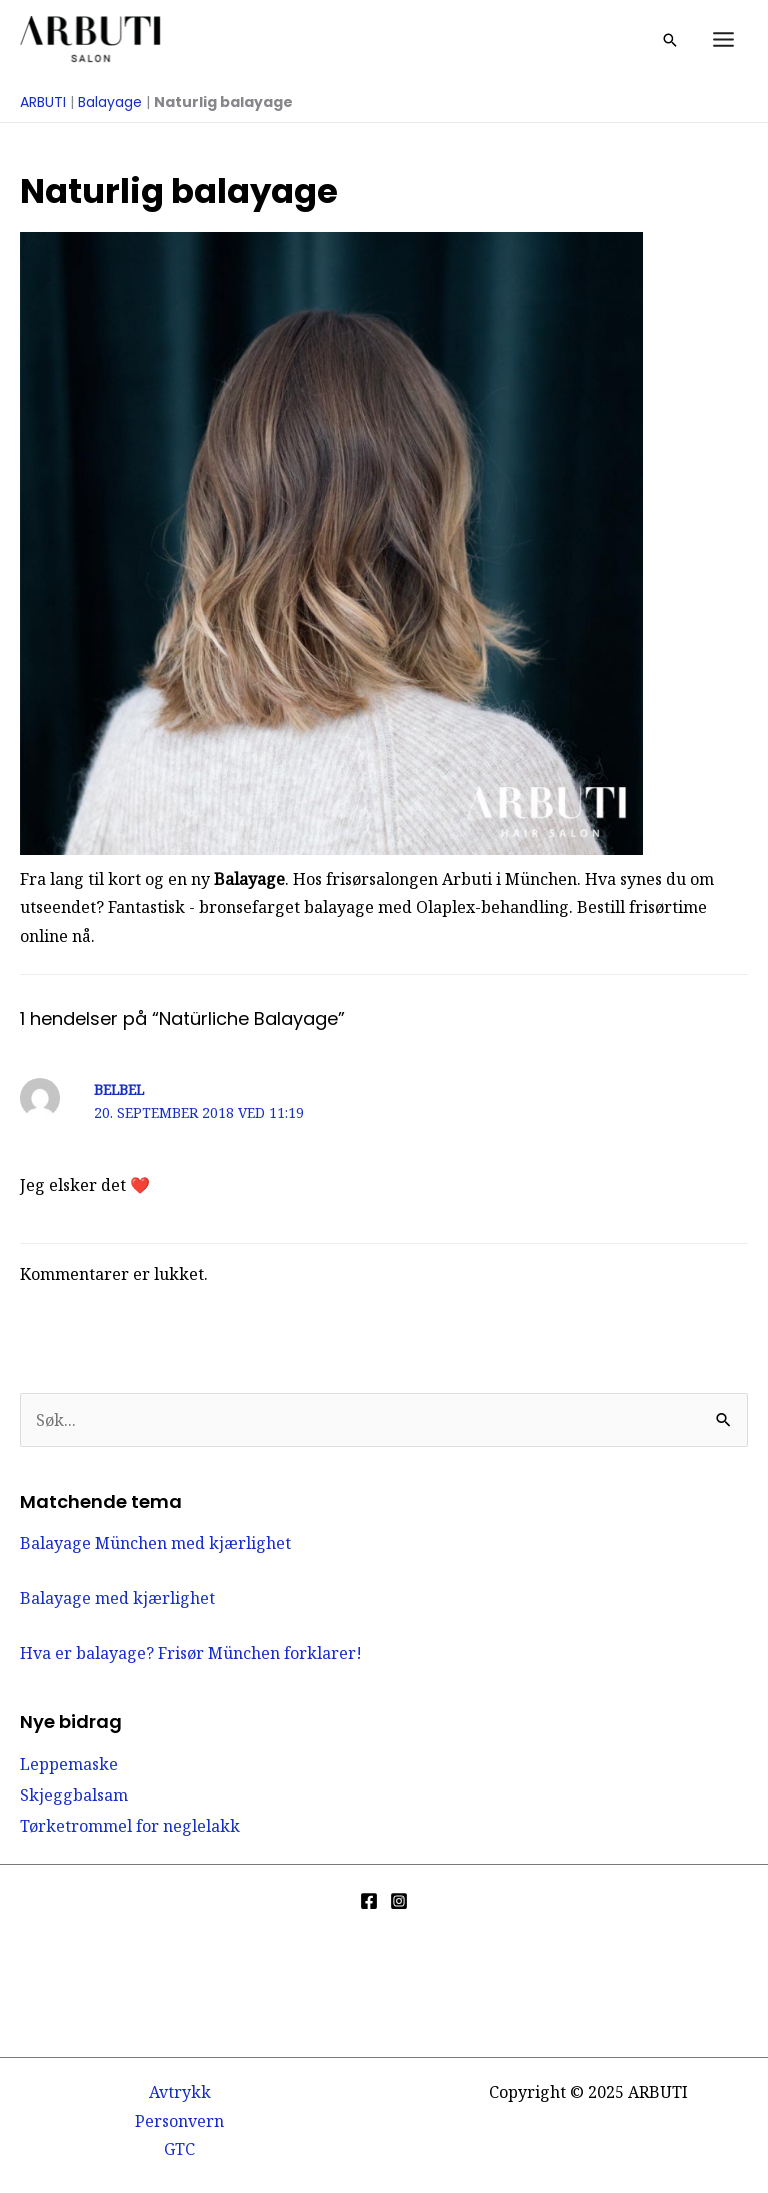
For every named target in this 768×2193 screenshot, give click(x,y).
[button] (670, 40)
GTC (179, 2149)
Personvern (179, 2121)
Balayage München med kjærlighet (155, 1543)
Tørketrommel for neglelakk (130, 1826)
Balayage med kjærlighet (117, 1598)
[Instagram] (399, 1901)
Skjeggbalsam (74, 1795)
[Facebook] (369, 1901)
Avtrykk (180, 2092)
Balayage (110, 102)
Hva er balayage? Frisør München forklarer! (191, 1653)
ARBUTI (43, 102)
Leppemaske (69, 1764)
